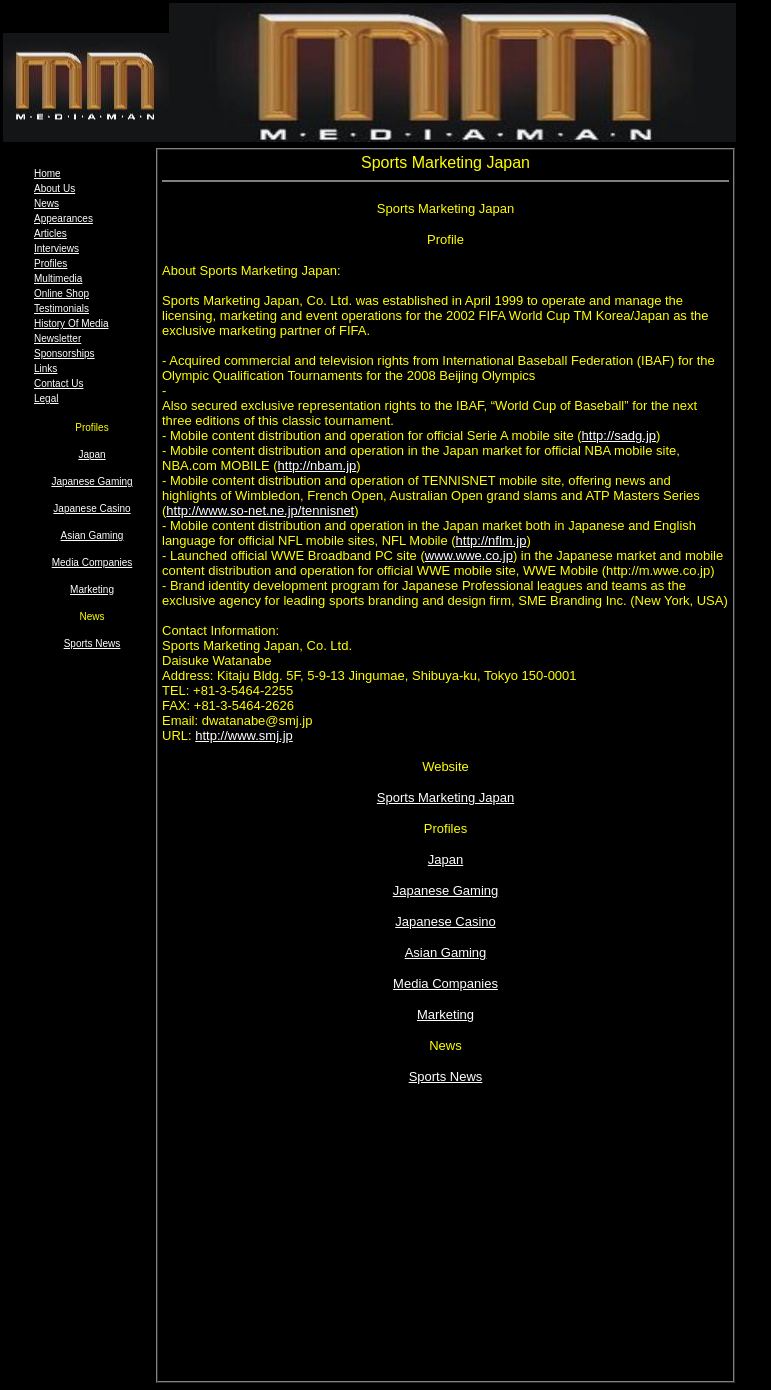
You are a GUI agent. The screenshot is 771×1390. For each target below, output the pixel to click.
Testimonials (61, 308)
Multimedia (58, 278)
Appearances (63, 218)
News (46, 203)
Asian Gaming (92, 535)
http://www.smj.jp (244, 735)
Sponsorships (64, 353)
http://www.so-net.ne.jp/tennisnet (260, 510)
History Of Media (71, 323)
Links (45, 368)
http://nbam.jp (317, 465)
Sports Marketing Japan (445, 797)
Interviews (56, 248)
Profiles (50, 263)
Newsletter (57, 338)
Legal (46, 398)
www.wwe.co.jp (469, 555)
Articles (50, 233)
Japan (91, 454)
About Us (54, 188)
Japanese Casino (91, 508)
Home (47, 173)
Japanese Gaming (91, 481)
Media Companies (92, 562)
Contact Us (58, 383)
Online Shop (61, 293)
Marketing (92, 589)
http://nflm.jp (491, 540)
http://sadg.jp (619, 435)
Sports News (92, 643)
